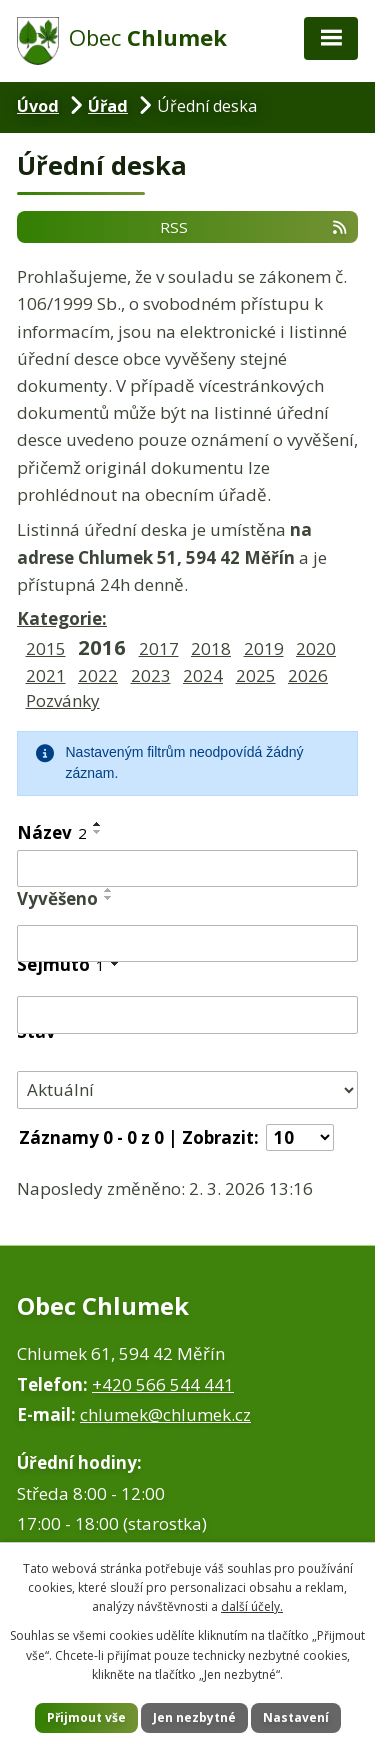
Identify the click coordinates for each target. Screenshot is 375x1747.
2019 (264, 648)
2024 (203, 675)
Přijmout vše (86, 1717)
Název (52, 832)
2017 (159, 648)
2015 (46, 648)
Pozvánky (63, 700)
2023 (151, 675)
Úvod (38, 106)
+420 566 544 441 (163, 1384)
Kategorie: (62, 618)
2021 (46, 675)
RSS (254, 226)
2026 (308, 675)
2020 (316, 648)
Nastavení (296, 1717)
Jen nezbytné (194, 1717)
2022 (98, 675)
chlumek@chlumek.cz (165, 1414)
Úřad (108, 106)
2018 (211, 648)
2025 (256, 675)
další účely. (252, 1606)
